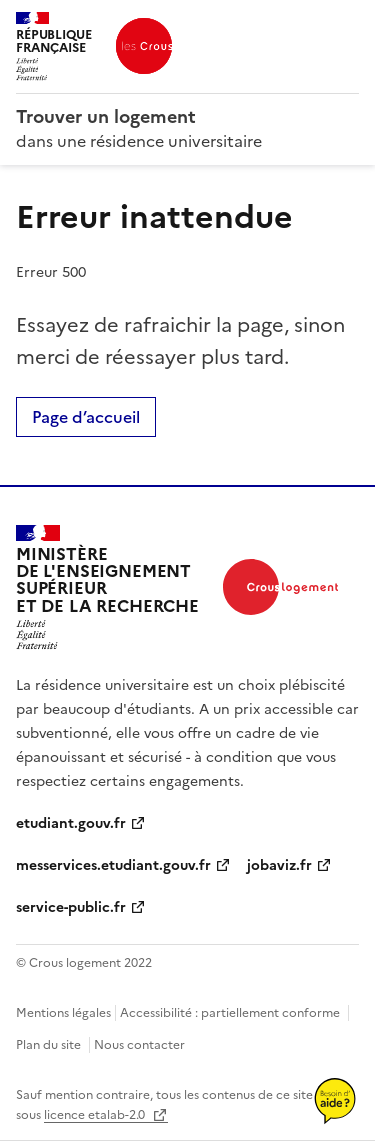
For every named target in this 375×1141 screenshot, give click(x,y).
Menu (347, 24)
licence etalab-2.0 (96, 1115)
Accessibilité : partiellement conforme (230, 1013)
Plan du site (48, 1045)
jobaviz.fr (279, 865)
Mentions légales (63, 1013)
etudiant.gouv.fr (71, 823)
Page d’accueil (86, 417)
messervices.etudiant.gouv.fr (113, 865)
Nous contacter (139, 1045)
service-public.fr (71, 907)
